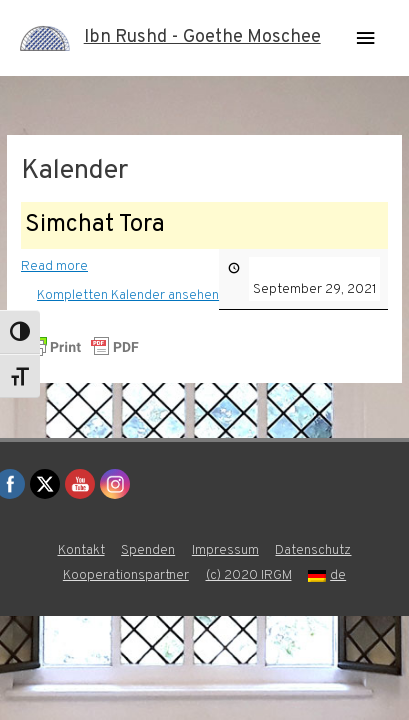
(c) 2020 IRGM (249, 575)
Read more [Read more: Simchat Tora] (54, 265)
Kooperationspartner (126, 575)
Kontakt (81, 550)
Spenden (148, 550)
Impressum (225, 550)
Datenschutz (313, 550)
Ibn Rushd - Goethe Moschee (202, 37)
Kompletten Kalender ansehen (128, 294)
